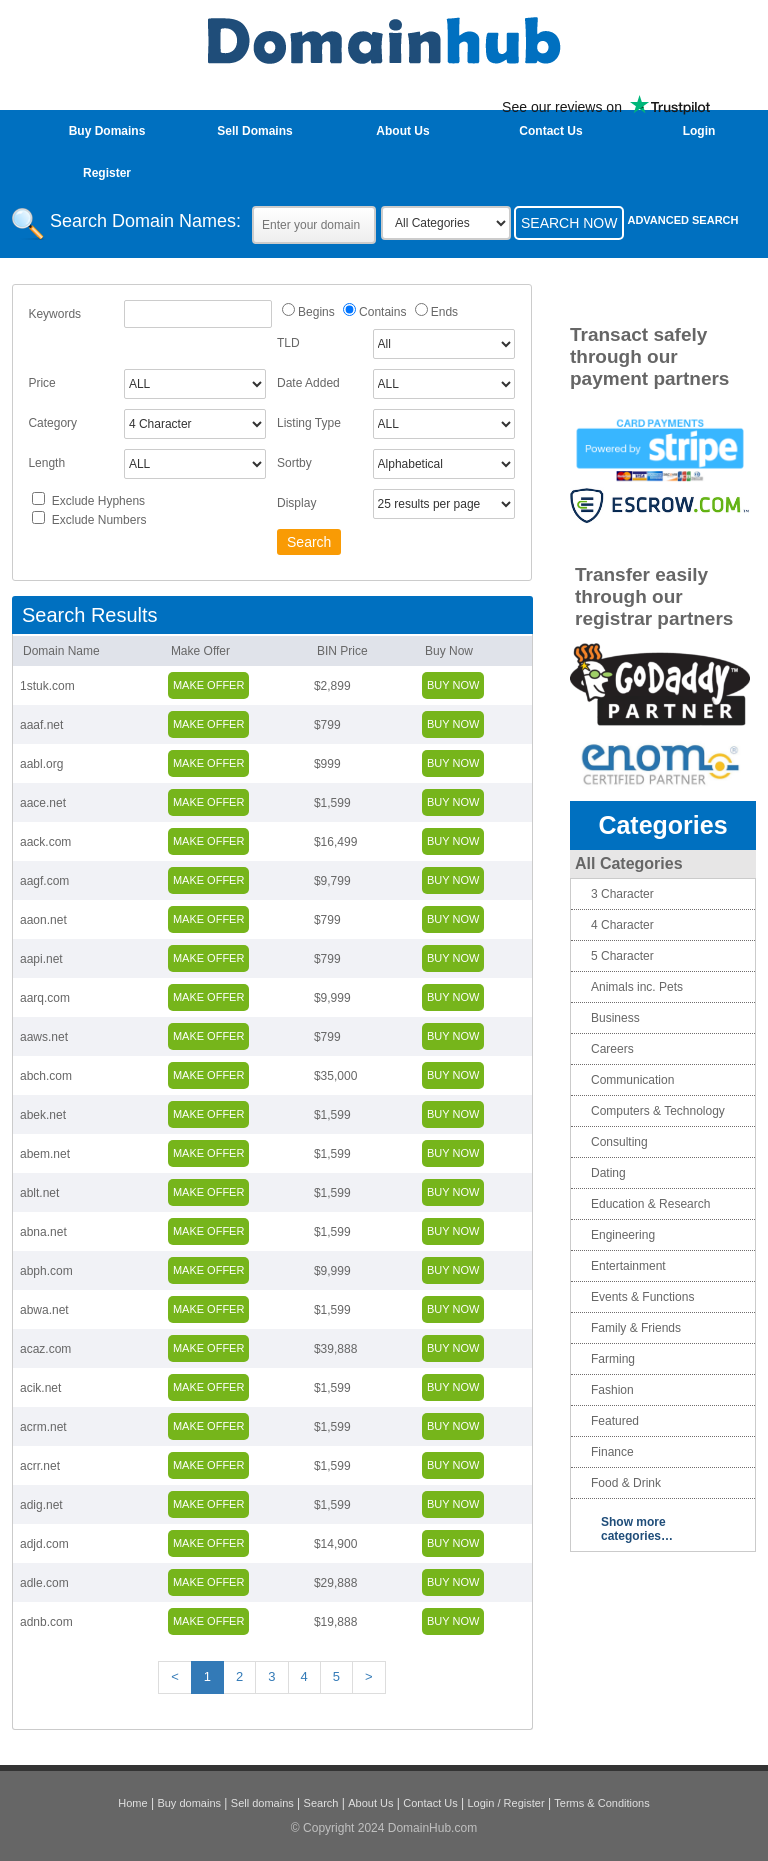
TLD (288, 343)
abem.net (45, 1154)
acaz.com (45, 1349)
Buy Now (449, 651)
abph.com (46, 1271)
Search (321, 1803)
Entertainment (628, 1266)
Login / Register (506, 1803)
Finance (612, 1452)
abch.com (46, 1076)
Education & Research (650, 1204)
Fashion (612, 1390)
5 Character (622, 956)
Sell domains (262, 1803)
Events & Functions (642, 1297)
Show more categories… (637, 1529)
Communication (632, 1080)
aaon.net (43, 920)
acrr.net (40, 1466)
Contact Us (550, 131)
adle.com (44, 1583)
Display (296, 503)
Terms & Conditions (601, 1803)
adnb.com (46, 1622)
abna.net (43, 1232)
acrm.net (43, 1427)
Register (107, 173)
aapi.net (41, 959)
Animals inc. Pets (637, 987)
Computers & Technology (658, 1111)
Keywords (54, 314)
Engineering (623, 1235)
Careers (612, 1049)
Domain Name (61, 651)
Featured (615, 1421)
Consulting (619, 1142)
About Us (402, 131)
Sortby (294, 463)
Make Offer (200, 651)
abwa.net (44, 1310)
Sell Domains (254, 131)
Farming (613, 1359)
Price (41, 383)
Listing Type (309, 423)
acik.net (40, 1388)
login (699, 131)
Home (132, 1803)
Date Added (308, 383)
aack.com (45, 842)
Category (52, 423)
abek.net (43, 1115)
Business (615, 1018)
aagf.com (44, 881)
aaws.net (44, 1037)
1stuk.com (47, 686)
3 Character (622, 894)
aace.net (43, 803)
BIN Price (342, 651)
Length (46, 463)
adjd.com (44, 1544)
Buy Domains (107, 131)
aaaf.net (41, 725)
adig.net (41, 1505)
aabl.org (41, 764)
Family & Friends (636, 1328)
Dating (608, 1173)
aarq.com (45, 998)
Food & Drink (626, 1483)
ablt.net (39, 1193)
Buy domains (189, 1803)
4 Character (622, 925)
